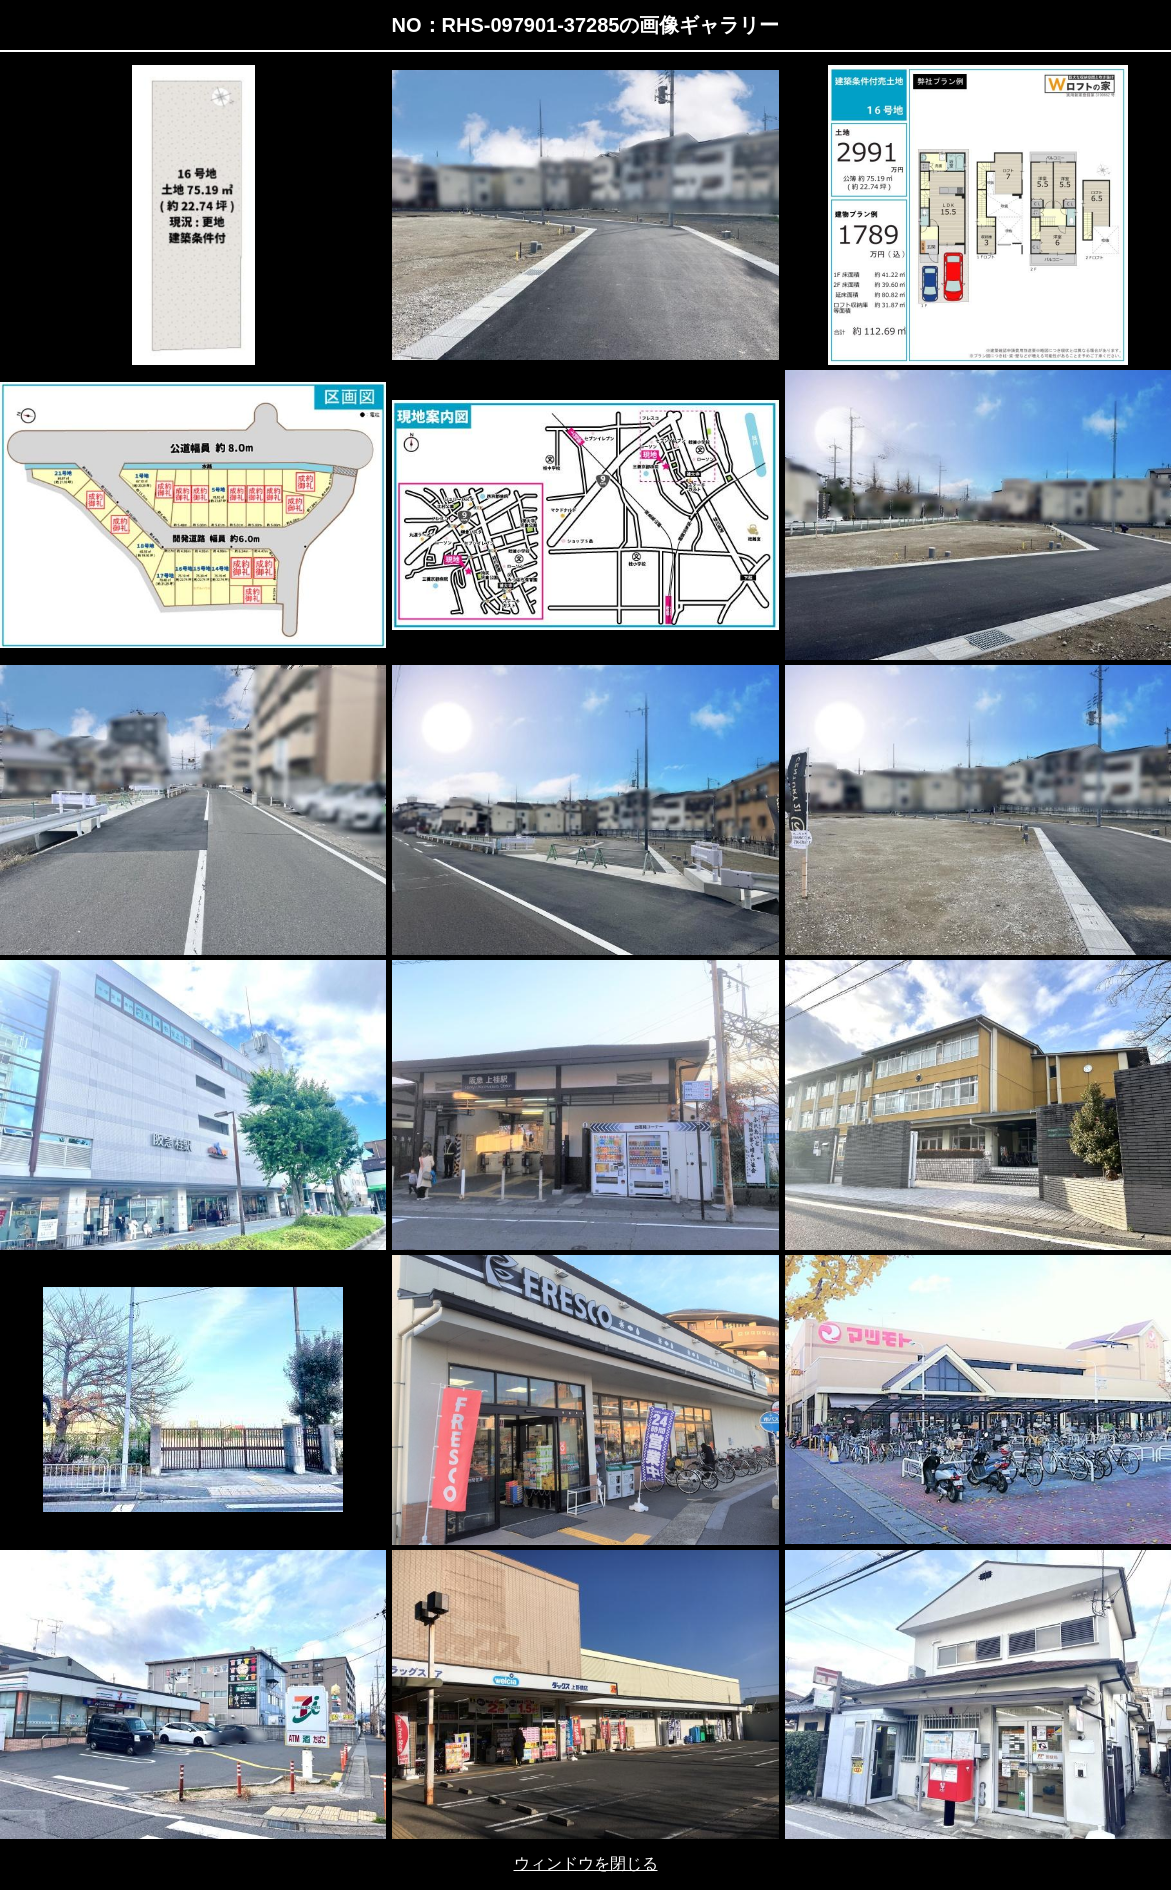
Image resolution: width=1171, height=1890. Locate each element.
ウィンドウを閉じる (586, 1863)
